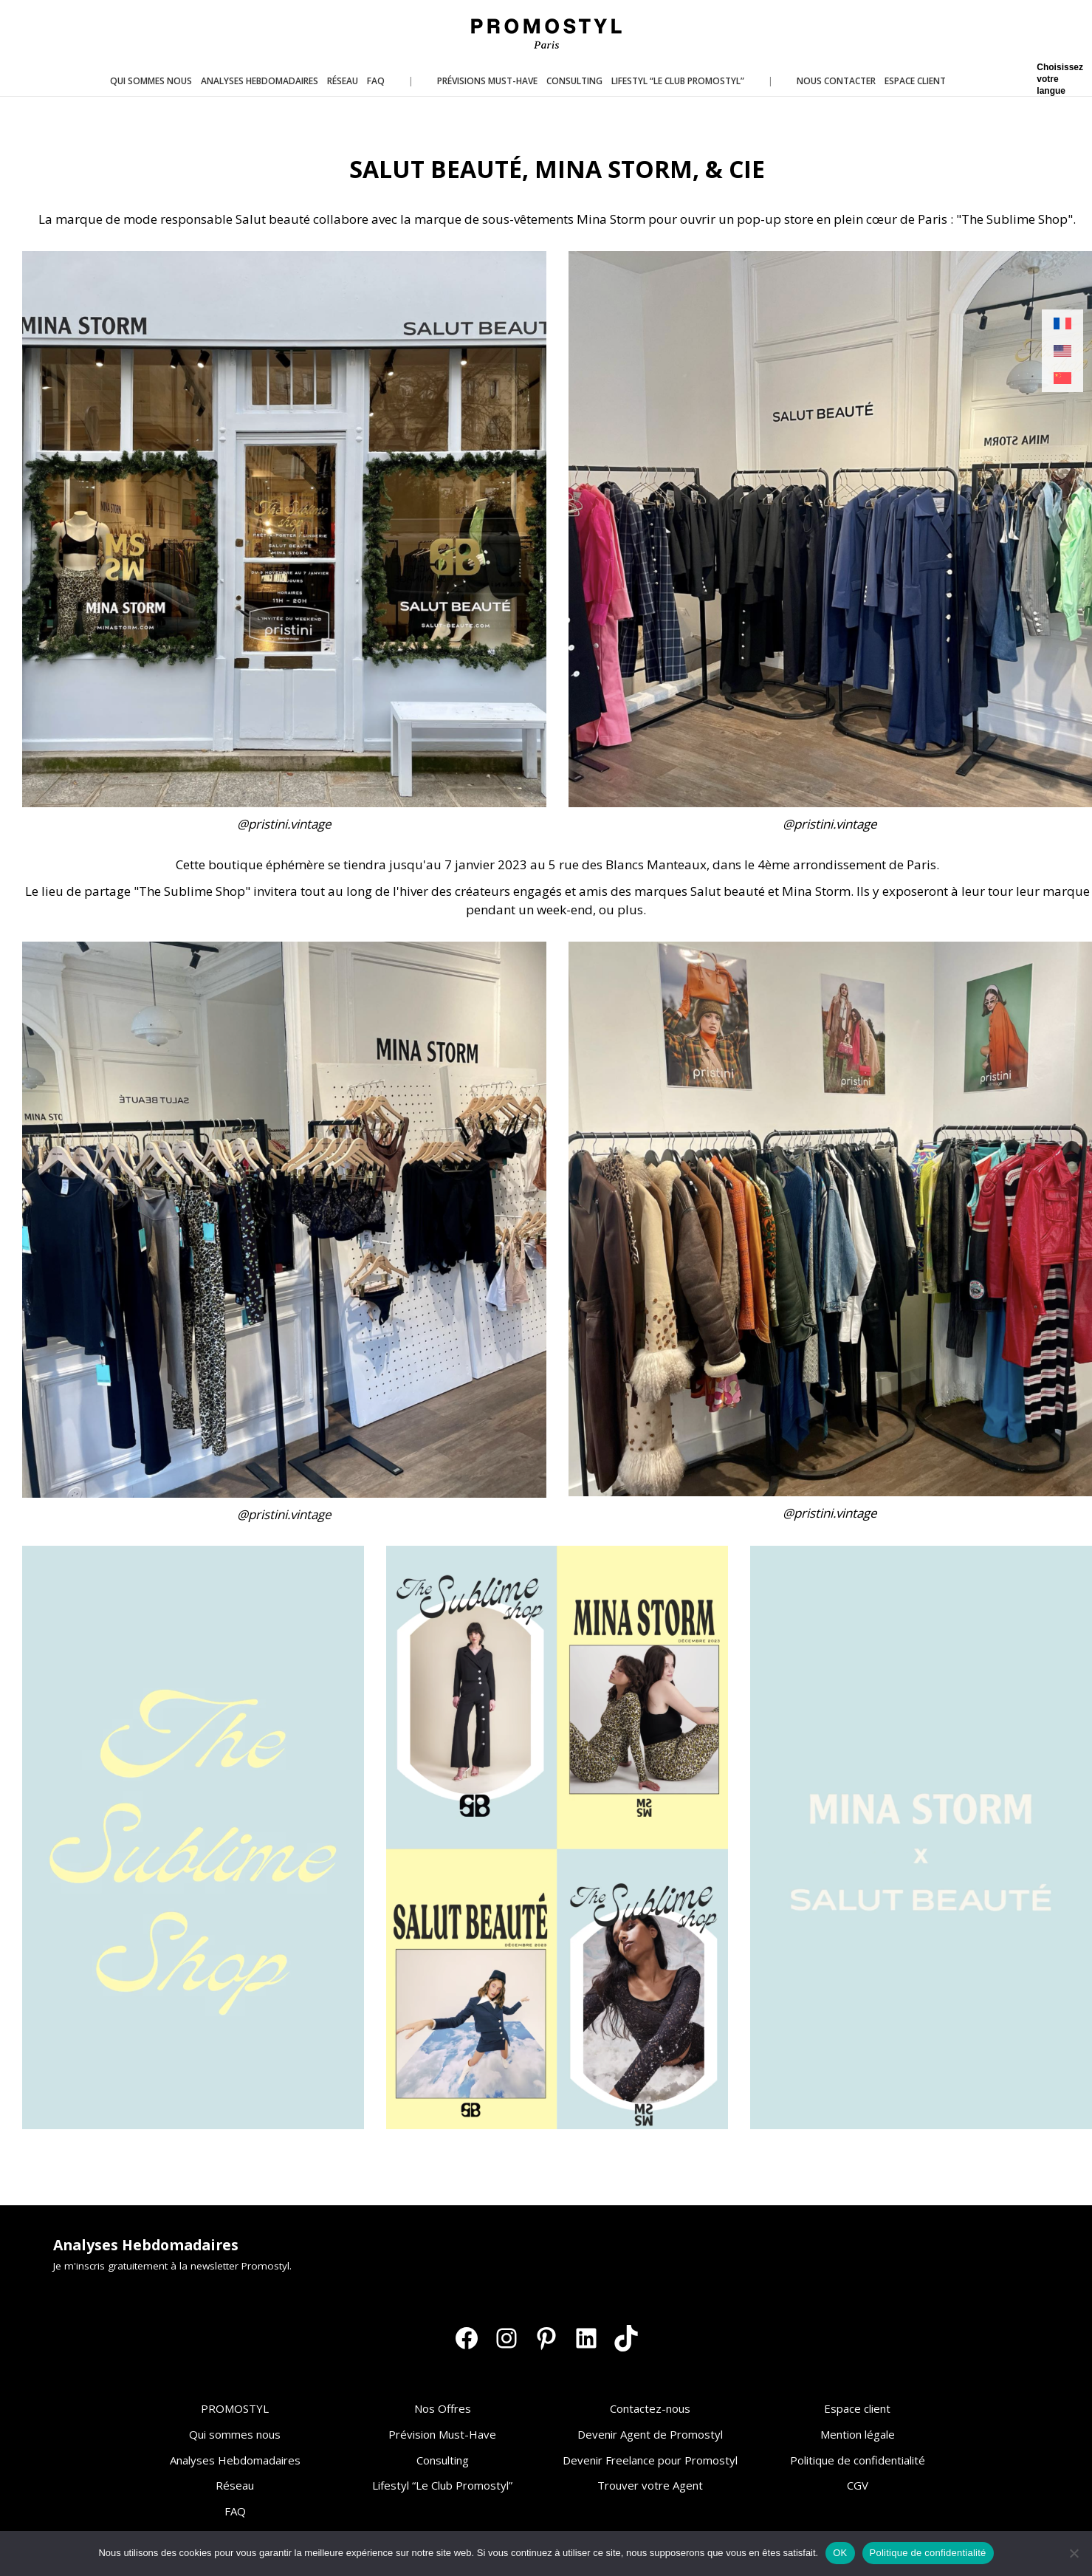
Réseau (235, 2485)
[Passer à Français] (1062, 324)
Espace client (857, 2408)
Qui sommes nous (235, 2434)
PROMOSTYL (235, 2408)
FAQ (235, 2511)
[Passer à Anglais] (1062, 351)
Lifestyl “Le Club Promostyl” (442, 2485)
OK (840, 2552)
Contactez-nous (650, 2408)
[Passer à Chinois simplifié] (1062, 378)
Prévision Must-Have (442, 2434)
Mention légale (857, 2434)
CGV (857, 2485)
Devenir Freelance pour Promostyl (650, 2460)
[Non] (1073, 2553)
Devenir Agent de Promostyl (650, 2434)
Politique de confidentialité (857, 2460)
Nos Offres (442, 2408)
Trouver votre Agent (650, 2485)
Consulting (442, 2460)
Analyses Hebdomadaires (235, 2460)
